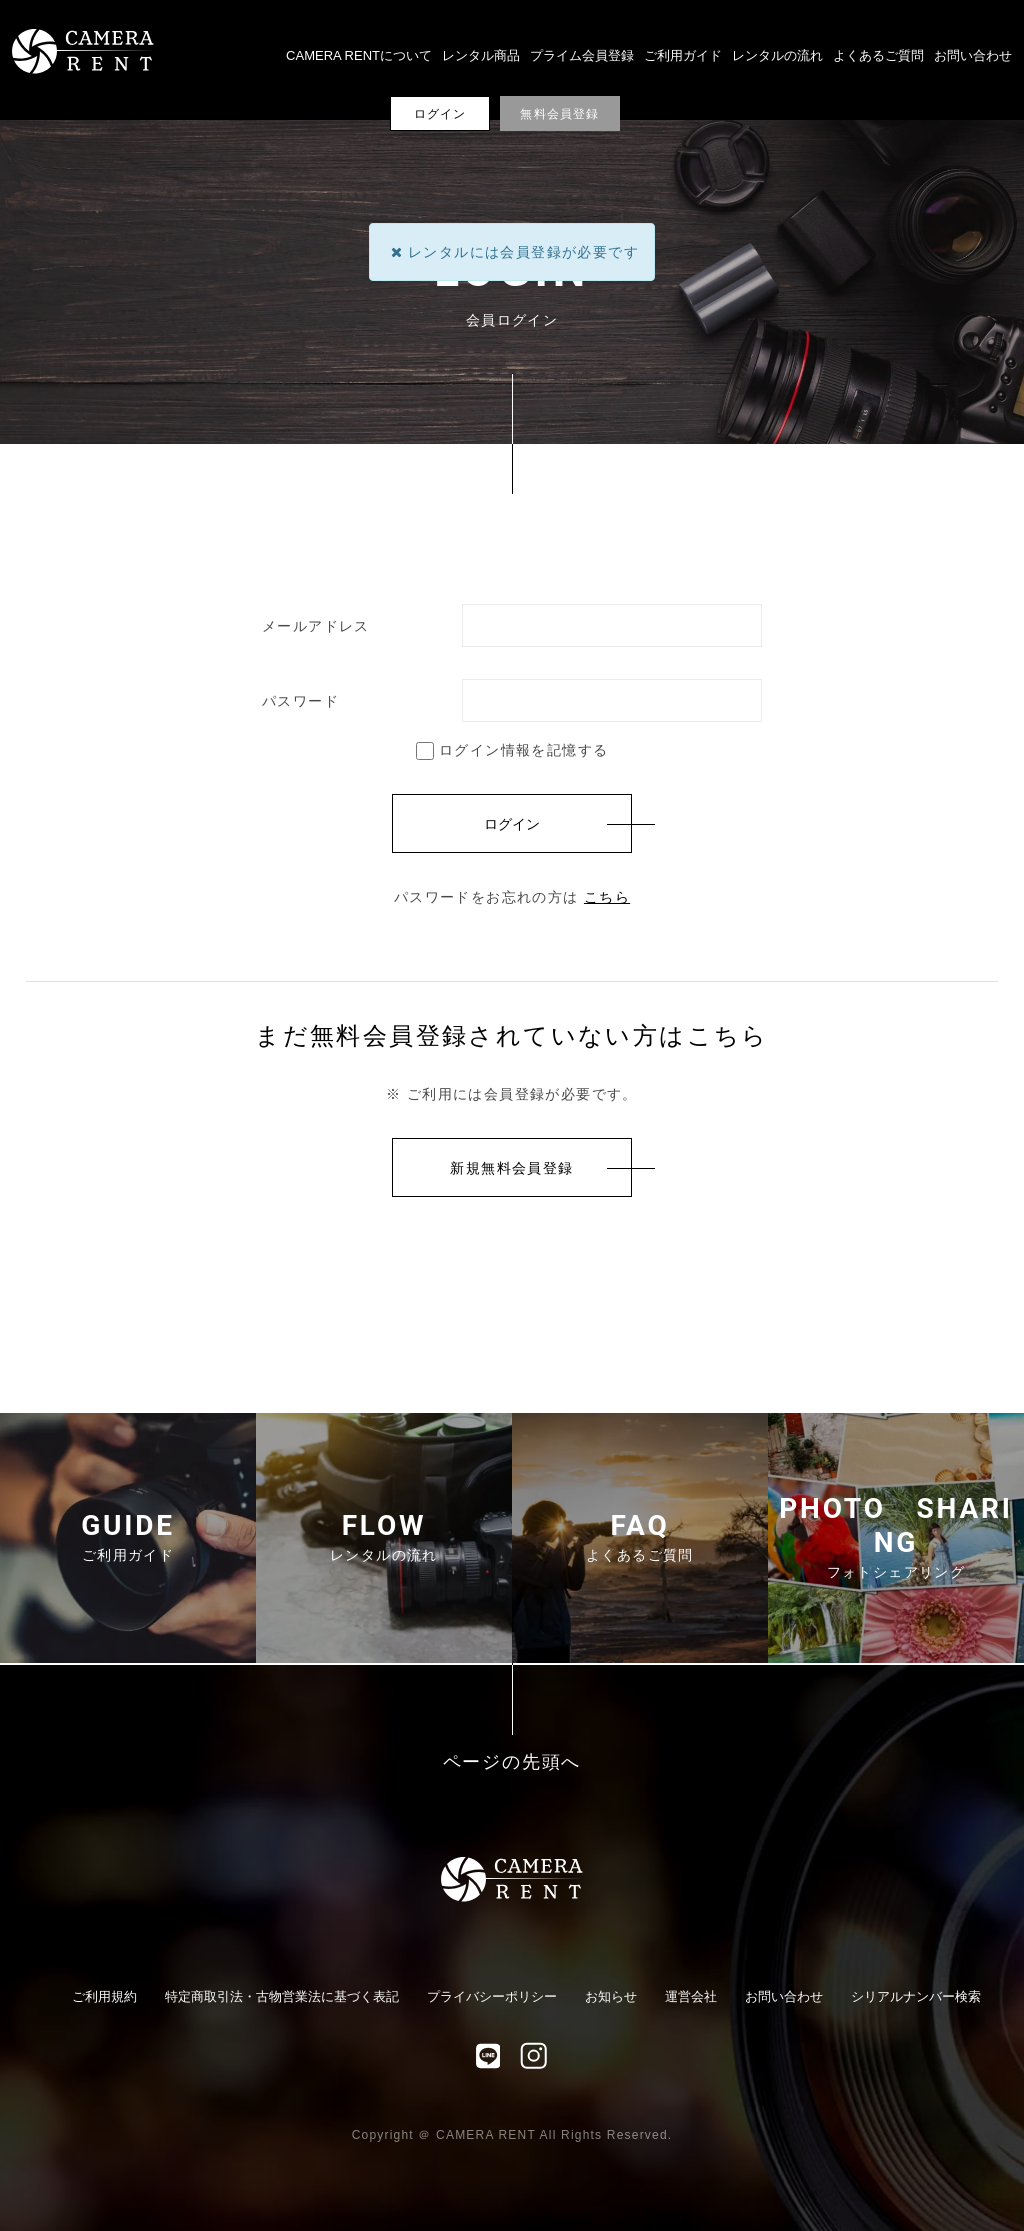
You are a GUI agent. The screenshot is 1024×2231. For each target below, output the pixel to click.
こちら (607, 897)
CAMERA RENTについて (359, 55)
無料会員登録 (559, 114)
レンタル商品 (481, 55)
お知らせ (611, 1996)
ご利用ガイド (683, 55)
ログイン (440, 114)
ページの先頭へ (512, 1762)
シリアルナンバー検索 (916, 1996)
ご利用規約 (104, 1996)
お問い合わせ (973, 55)
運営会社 (691, 1996)
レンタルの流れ (777, 55)
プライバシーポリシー (492, 1996)
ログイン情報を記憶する (512, 750)
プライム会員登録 (582, 55)
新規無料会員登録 (511, 1168)
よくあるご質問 (878, 55)
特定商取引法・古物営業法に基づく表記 (282, 1996)
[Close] (396, 252)
